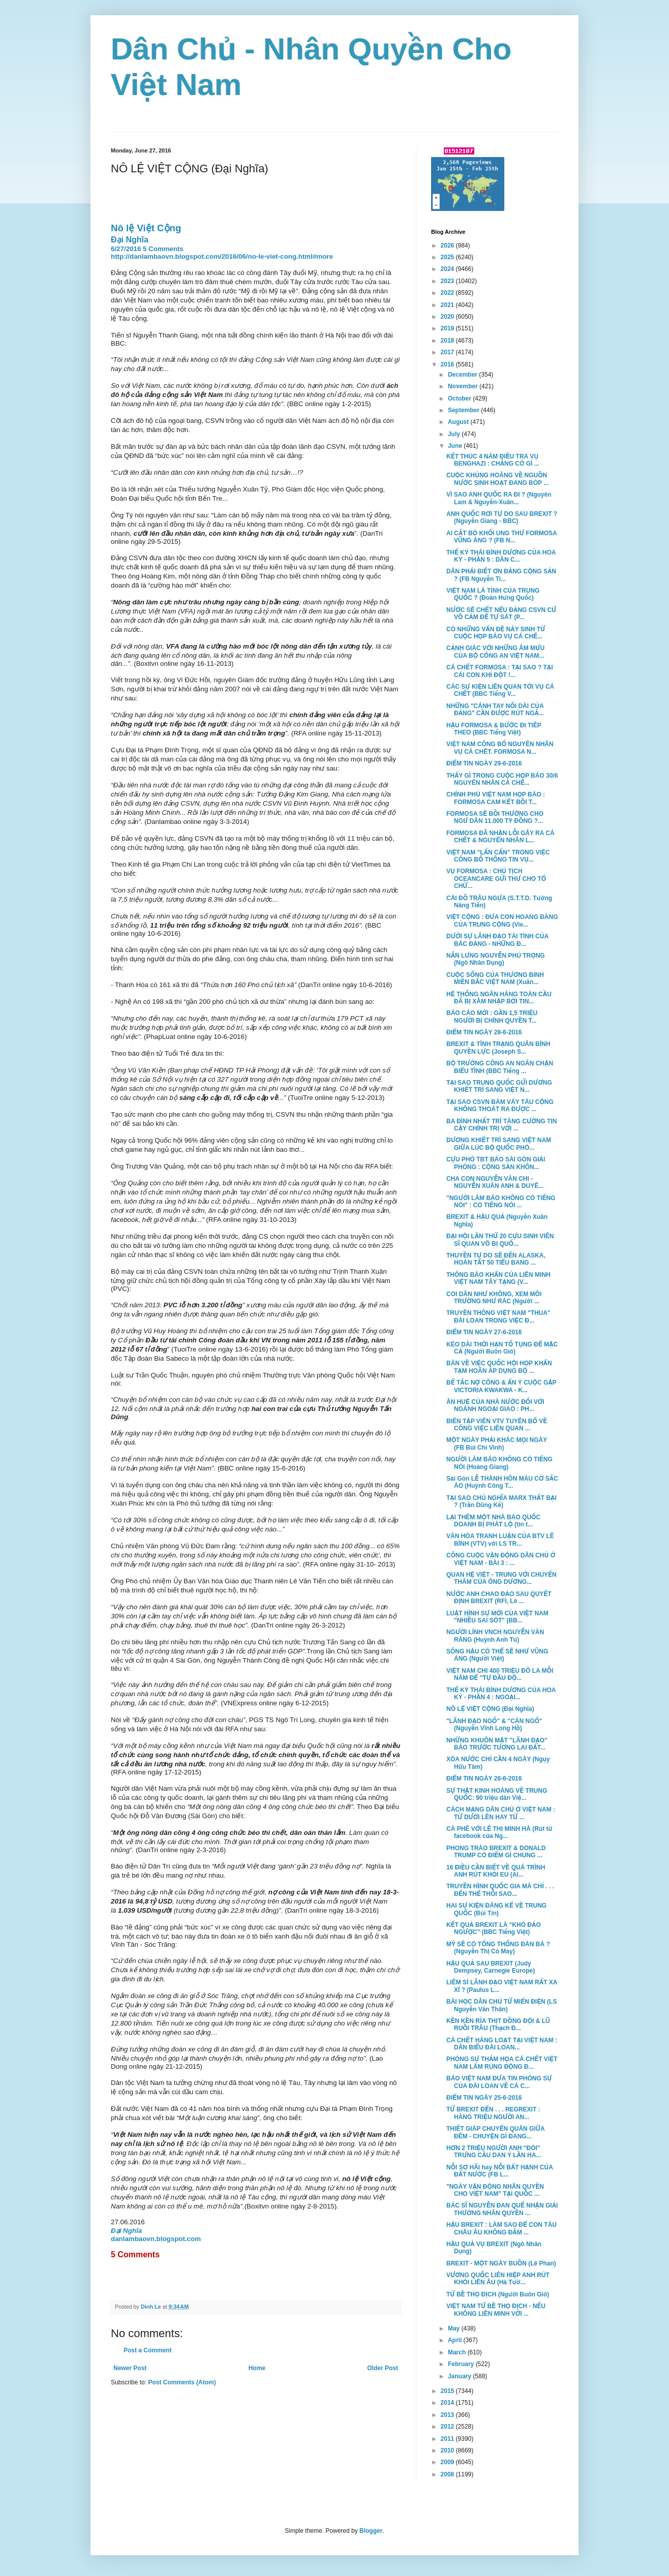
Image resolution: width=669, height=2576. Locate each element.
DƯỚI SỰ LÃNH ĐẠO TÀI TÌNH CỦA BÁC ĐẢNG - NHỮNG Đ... (497, 940)
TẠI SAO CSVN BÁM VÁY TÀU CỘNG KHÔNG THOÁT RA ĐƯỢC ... (500, 1105)
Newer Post (129, 2368)
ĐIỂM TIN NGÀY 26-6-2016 (484, 1778)
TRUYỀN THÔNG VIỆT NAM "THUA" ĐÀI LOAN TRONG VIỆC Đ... (498, 1316)
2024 (448, 268)
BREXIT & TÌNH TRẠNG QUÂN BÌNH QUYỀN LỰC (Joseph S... (498, 1047)
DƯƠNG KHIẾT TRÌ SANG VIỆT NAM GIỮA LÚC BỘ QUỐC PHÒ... (498, 1144)
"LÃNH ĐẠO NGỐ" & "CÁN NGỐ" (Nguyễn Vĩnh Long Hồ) (494, 1725)
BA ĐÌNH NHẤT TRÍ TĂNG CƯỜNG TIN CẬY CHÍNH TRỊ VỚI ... (501, 1125)
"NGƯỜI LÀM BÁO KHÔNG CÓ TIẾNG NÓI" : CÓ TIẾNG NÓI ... (500, 1201)
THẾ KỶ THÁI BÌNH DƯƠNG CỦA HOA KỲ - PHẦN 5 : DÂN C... (501, 556)
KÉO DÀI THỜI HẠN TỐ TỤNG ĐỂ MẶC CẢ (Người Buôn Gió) (502, 1348)
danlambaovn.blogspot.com (156, 2239)
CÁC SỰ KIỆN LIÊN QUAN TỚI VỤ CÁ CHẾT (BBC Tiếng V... (500, 690)
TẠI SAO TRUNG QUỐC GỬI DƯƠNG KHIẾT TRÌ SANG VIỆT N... (499, 1086)
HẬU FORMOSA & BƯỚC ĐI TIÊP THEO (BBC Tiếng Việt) (493, 729)
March (458, 2352)
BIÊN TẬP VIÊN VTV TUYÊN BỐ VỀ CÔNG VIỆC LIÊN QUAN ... (496, 1425)
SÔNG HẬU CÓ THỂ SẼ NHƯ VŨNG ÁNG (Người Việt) (497, 1655)
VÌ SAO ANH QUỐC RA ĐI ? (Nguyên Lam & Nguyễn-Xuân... (499, 498)
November (463, 386)
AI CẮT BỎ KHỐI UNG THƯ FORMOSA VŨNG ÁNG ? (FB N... (501, 537)
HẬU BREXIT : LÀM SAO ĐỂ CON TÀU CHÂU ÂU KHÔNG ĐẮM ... (501, 2228)
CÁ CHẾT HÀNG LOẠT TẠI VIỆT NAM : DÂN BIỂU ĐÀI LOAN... (501, 2044)
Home (257, 2368)
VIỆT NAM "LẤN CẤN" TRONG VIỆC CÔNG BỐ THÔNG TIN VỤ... (498, 856)
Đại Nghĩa (129, 239)
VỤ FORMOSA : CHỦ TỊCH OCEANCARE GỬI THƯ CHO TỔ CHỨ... (496, 879)
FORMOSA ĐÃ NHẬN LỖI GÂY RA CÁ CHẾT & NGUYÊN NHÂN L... (500, 837)
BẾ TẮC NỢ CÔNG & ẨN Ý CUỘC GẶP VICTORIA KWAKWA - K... (501, 1386)
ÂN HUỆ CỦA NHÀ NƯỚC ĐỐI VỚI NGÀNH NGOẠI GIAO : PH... (495, 1405)
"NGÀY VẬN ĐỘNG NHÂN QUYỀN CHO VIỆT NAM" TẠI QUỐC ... (495, 2190)
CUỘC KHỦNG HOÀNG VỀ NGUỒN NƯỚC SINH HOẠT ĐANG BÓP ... (497, 479)
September (464, 410)
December (463, 374)
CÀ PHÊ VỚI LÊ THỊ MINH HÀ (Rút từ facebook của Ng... (499, 1832)
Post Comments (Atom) (182, 2382)
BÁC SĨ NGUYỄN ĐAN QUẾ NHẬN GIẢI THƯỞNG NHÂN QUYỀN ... (502, 2209)
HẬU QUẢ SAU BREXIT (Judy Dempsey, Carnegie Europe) (490, 1967)
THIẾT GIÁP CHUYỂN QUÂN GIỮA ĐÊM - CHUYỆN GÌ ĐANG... (495, 2132)
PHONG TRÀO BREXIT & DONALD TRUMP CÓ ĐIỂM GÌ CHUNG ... (495, 1852)
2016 (448, 364)
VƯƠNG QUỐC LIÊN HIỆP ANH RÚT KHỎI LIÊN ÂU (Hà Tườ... (498, 2279)
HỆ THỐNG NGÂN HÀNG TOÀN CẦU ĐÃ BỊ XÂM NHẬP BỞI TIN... (499, 998)
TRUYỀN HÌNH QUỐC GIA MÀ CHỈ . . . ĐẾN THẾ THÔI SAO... (500, 1890)
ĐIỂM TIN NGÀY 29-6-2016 (484, 763)
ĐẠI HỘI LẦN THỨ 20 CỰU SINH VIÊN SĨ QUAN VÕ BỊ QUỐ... (500, 1240)
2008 (448, 2474)
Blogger (370, 2530)
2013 (448, 2414)
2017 (448, 352)
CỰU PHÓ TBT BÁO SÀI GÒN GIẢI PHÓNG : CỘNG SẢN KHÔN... (495, 1163)
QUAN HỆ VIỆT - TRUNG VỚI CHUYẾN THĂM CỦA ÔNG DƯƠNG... (501, 1578)
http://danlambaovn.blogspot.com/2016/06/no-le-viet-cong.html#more (222, 256)
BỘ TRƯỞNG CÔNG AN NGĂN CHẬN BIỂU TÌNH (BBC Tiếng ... (499, 1067)
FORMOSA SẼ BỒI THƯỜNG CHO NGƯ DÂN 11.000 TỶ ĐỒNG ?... (494, 817)
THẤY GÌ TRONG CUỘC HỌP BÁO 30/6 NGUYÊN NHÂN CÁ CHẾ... (502, 779)
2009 (448, 2462)
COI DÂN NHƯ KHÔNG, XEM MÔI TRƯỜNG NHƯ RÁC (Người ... (493, 1298)
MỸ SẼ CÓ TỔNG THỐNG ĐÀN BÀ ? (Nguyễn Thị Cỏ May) (498, 1948)
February (462, 2364)
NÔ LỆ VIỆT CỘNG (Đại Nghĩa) (490, 1708)
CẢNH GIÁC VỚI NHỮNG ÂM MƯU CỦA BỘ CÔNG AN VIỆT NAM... (495, 652)
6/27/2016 (126, 249)
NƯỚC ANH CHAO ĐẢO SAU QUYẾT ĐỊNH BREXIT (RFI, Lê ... (499, 1597)
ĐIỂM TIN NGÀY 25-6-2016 (484, 2097)
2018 (448, 340)
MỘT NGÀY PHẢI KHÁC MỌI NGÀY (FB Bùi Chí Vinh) (496, 1443)
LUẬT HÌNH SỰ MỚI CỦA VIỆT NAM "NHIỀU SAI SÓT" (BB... (497, 1617)
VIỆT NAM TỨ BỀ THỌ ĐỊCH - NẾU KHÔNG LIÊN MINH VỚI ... (495, 2310)
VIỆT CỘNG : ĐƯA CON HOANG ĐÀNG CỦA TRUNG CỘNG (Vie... (502, 920)
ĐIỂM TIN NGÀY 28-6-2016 (484, 1032)
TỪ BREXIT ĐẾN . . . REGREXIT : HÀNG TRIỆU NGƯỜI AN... (493, 2113)
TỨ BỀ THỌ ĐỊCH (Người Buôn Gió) (497, 2294)
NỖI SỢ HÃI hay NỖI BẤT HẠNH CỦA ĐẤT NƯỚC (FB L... (499, 2171)
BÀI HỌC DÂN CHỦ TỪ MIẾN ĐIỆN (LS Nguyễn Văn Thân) (501, 2005)
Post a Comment (148, 2350)
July (455, 434)
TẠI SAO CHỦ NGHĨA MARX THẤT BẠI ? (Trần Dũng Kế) (501, 1501)
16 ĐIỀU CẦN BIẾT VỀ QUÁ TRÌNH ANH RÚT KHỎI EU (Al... (495, 1871)
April (456, 2340)
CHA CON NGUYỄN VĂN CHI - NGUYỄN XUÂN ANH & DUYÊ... (494, 1182)
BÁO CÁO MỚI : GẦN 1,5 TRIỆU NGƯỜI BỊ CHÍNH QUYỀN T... (491, 1016)
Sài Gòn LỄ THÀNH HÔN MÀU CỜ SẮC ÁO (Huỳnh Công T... (502, 1482)
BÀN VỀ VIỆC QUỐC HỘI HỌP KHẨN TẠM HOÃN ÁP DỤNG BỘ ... (499, 1367)
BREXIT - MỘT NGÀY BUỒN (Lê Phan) (501, 2263)
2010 (448, 2450)
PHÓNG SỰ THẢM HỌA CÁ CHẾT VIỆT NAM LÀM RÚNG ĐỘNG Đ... (502, 2063)
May (455, 2328)
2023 (448, 281)
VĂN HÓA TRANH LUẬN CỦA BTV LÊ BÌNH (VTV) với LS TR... (500, 1539)
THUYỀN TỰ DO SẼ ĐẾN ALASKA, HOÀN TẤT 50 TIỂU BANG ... (495, 1259)
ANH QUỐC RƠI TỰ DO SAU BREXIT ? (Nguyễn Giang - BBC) (501, 517)
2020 (448, 316)
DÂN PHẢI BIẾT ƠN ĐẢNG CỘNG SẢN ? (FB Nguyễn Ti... (501, 575)
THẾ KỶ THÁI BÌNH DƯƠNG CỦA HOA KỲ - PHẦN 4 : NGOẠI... (501, 1693)
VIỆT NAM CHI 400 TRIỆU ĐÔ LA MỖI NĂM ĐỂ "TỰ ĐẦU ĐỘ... (499, 1674)
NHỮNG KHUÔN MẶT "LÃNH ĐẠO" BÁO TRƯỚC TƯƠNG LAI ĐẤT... (497, 1744)
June (456, 445)
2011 (448, 2438)
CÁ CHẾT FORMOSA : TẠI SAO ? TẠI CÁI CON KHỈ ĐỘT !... (499, 671)
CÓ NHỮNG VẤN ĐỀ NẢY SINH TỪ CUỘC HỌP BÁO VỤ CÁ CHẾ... (495, 633)
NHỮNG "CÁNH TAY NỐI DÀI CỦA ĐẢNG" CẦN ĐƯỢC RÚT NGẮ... (495, 709)
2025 (448, 257)
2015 (448, 2391)
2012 (448, 2426)
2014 (448, 2402)
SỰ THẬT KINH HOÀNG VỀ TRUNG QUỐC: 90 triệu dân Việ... (496, 1794)
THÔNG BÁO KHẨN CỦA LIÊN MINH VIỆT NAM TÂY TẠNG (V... (498, 1278)
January (460, 2376)
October (460, 398)
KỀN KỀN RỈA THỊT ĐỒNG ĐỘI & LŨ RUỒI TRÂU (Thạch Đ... (498, 2024)
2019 (448, 328)
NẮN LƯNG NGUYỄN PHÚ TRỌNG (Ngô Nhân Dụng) (495, 959)
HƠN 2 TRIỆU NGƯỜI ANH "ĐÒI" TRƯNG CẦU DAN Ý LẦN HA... (493, 2151)
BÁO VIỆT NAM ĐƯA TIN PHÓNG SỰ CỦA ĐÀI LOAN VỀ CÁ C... (499, 2082)
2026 (448, 245)
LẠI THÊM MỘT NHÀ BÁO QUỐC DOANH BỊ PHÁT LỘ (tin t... (493, 1521)
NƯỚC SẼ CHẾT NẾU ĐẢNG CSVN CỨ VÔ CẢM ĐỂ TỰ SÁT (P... (501, 613)
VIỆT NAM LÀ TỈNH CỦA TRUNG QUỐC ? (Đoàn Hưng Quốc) (492, 594)
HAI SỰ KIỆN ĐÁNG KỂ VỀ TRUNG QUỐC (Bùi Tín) (496, 1909)
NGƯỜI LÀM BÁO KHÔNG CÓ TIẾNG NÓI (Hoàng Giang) (499, 1463)
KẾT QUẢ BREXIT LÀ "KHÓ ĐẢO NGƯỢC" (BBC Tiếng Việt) (493, 1928)
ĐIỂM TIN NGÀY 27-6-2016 (484, 1332)
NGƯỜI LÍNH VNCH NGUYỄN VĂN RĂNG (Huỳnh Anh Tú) (495, 1636)
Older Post (382, 2368)
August (459, 421)
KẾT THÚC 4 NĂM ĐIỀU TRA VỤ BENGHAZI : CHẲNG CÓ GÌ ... (492, 460)
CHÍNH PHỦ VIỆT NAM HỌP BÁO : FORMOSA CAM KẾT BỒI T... (495, 798)
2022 (448, 292)
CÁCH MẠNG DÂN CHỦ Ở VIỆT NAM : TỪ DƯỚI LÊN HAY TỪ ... (500, 1813)
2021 (448, 305)
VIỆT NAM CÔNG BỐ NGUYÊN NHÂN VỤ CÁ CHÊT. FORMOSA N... (500, 748)
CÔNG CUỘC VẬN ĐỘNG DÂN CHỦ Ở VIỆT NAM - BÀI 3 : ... (500, 1559)
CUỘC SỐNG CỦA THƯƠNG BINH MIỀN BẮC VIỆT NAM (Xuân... (495, 978)
